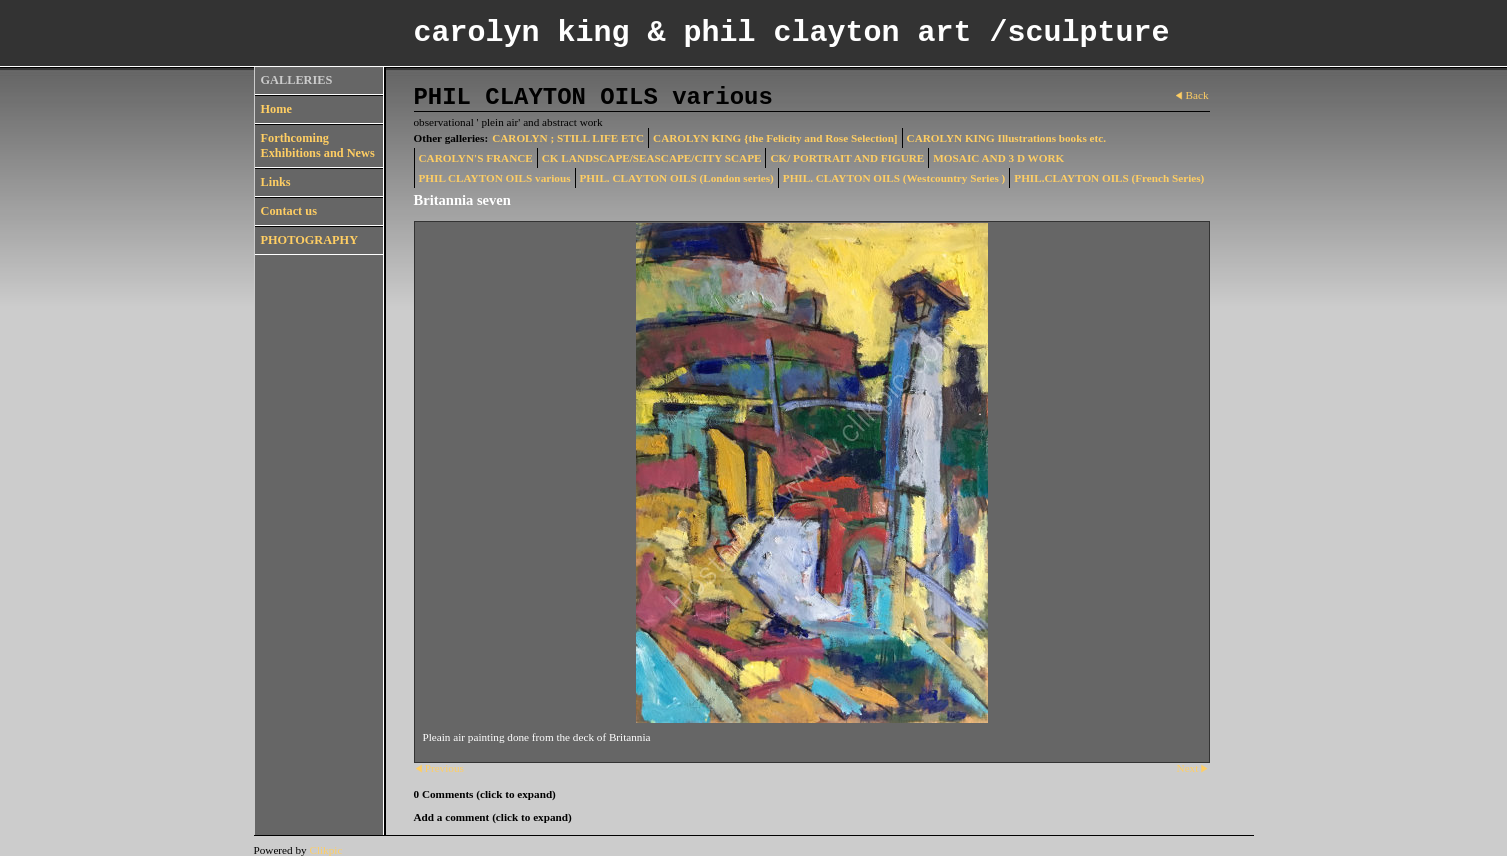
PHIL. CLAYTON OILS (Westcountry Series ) (894, 178)
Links (276, 182)
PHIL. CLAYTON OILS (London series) (677, 178)
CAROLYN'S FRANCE (476, 158)
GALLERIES (297, 80)
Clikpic (325, 850)
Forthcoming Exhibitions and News (318, 145)
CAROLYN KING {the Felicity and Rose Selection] (775, 138)
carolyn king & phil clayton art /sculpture (792, 33)
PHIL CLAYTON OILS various (495, 178)
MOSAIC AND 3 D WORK (998, 158)
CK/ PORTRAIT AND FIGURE (847, 158)
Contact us (289, 211)
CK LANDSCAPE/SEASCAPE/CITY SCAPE (652, 158)
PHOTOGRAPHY (310, 240)
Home (276, 109)
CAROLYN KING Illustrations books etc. (1006, 138)
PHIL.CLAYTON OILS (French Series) (1109, 178)
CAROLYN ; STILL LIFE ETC (568, 138)
